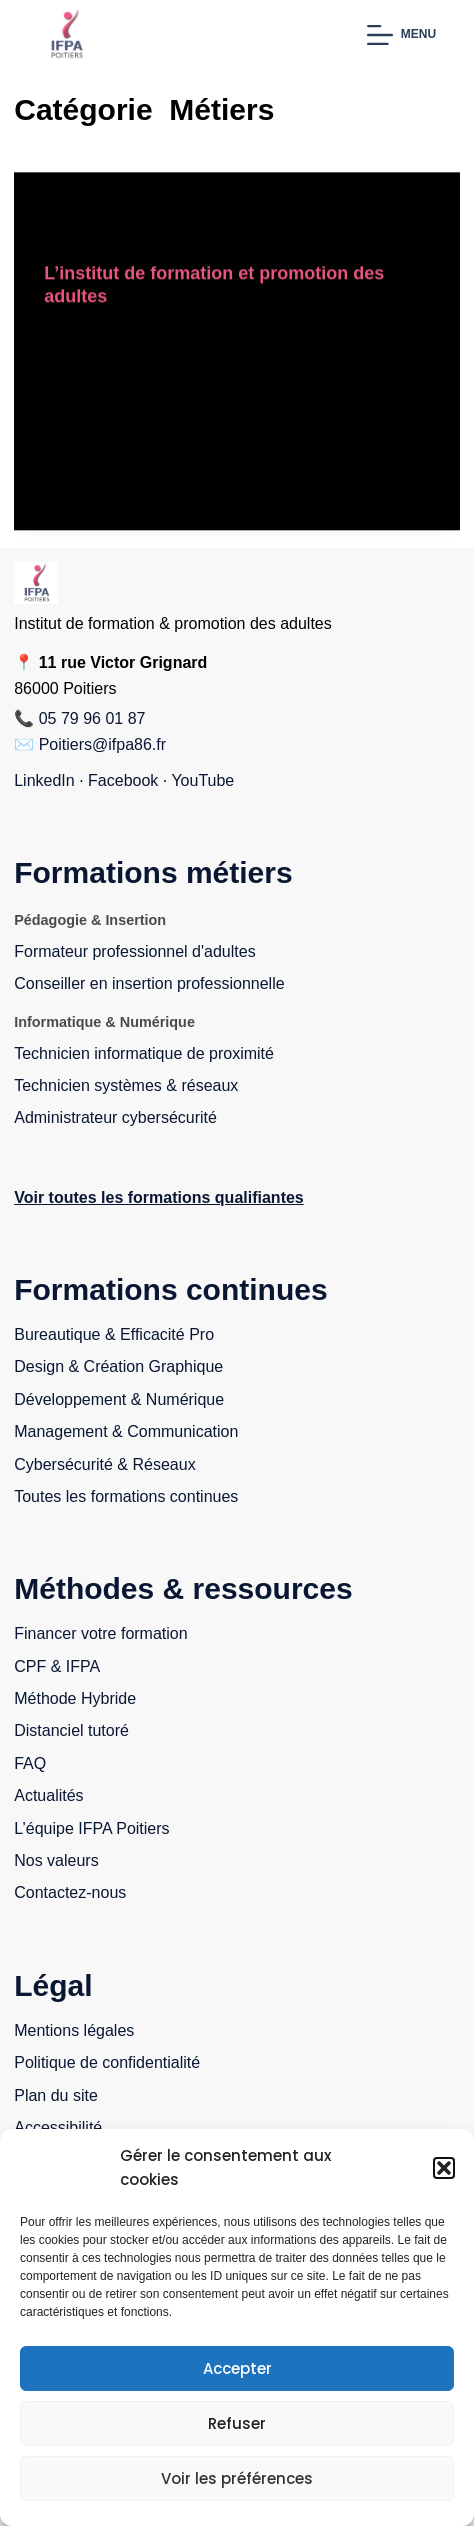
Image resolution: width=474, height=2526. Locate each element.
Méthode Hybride (75, 1698)
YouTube (202, 780)
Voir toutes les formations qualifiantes (159, 1197)
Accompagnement (104, 212)
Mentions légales (74, 2030)
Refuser (237, 2423)
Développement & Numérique (119, 1399)
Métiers (374, 212)
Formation (207, 212)
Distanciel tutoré (71, 1730)
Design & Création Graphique (118, 1366)
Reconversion (178, 232)
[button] (444, 2168)
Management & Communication (126, 1431)
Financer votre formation (100, 1633)
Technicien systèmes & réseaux (126, 1085)
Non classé (83, 232)
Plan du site (56, 2095)
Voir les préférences (237, 2478)
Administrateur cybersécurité (115, 1117)
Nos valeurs (56, 1860)
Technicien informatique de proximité (144, 1053)
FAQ (30, 1763)
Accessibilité (58, 2127)
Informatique (295, 212)
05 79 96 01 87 (92, 718)
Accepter (237, 2368)
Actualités (48, 1795)
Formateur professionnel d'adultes (134, 951)
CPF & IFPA (57, 1666)
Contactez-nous (70, 1892)
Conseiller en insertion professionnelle (149, 983)
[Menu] (401, 35)
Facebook (123, 780)
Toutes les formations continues (126, 1496)
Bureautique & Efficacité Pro (114, 1334)
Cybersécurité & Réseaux (104, 1464)
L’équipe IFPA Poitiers (91, 1828)
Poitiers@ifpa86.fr (102, 744)
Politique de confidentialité (107, 2062)
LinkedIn (44, 780)
